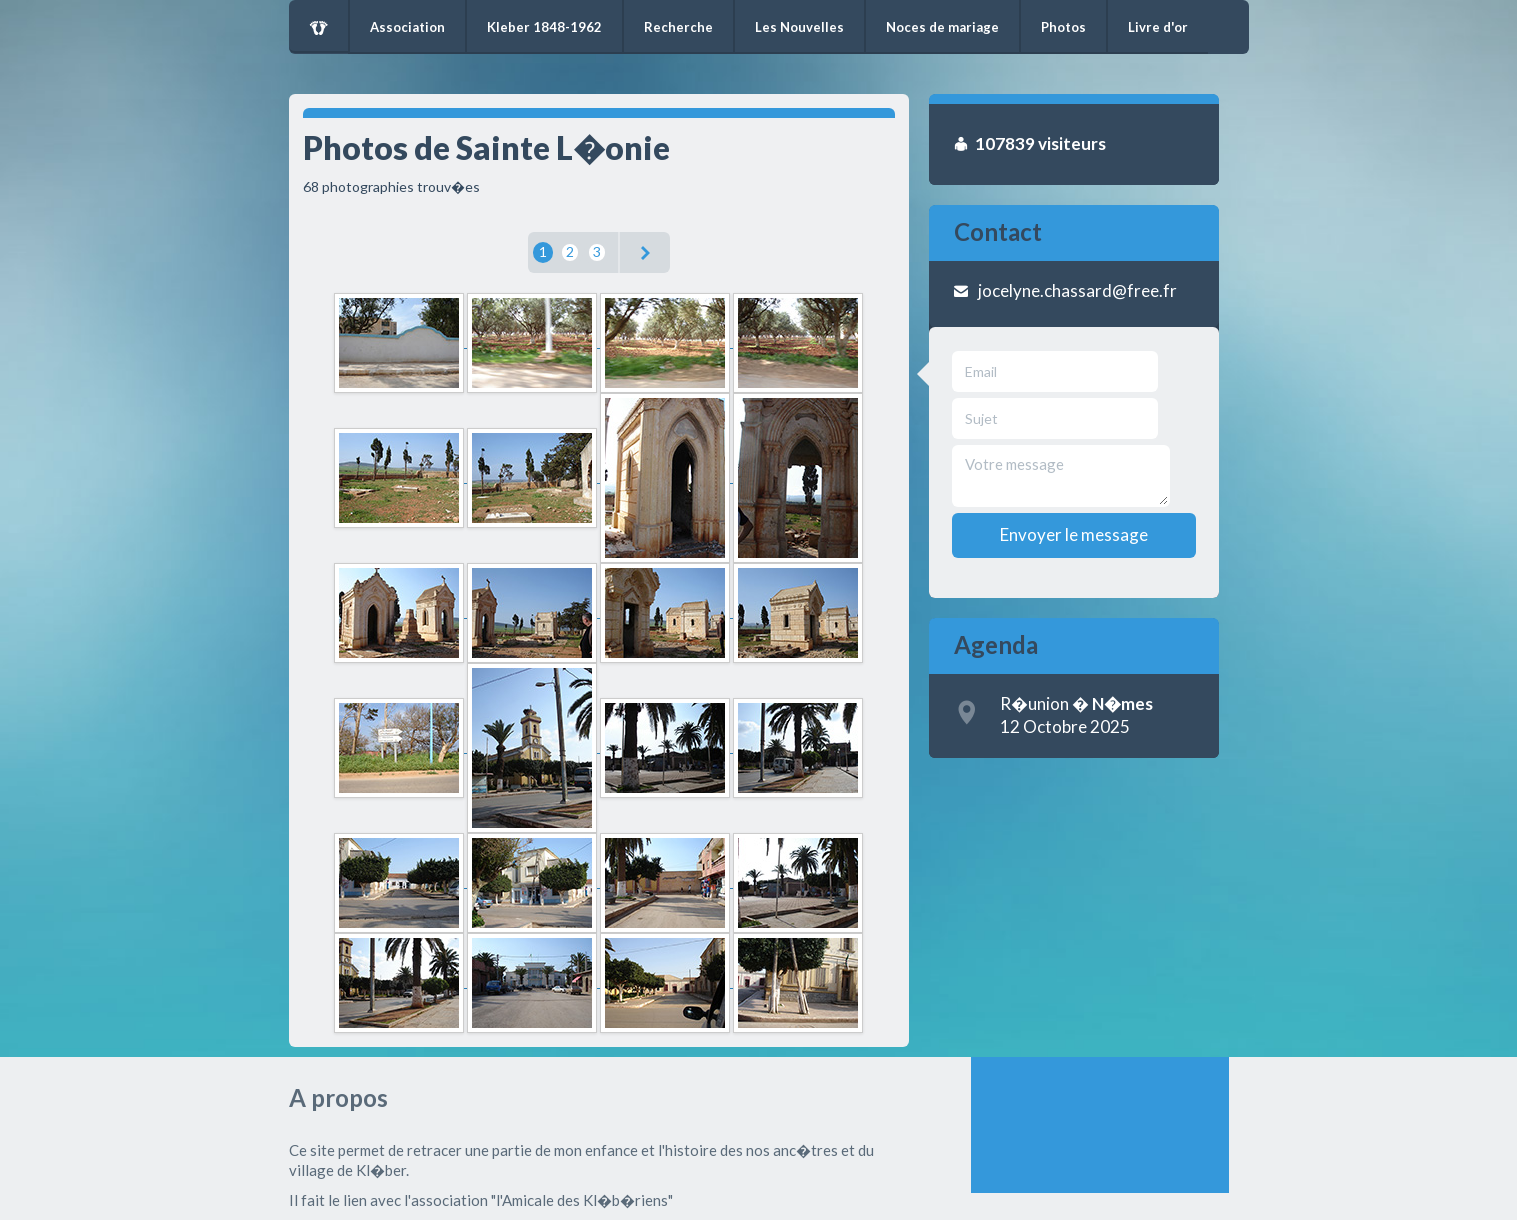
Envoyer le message (1074, 534)
